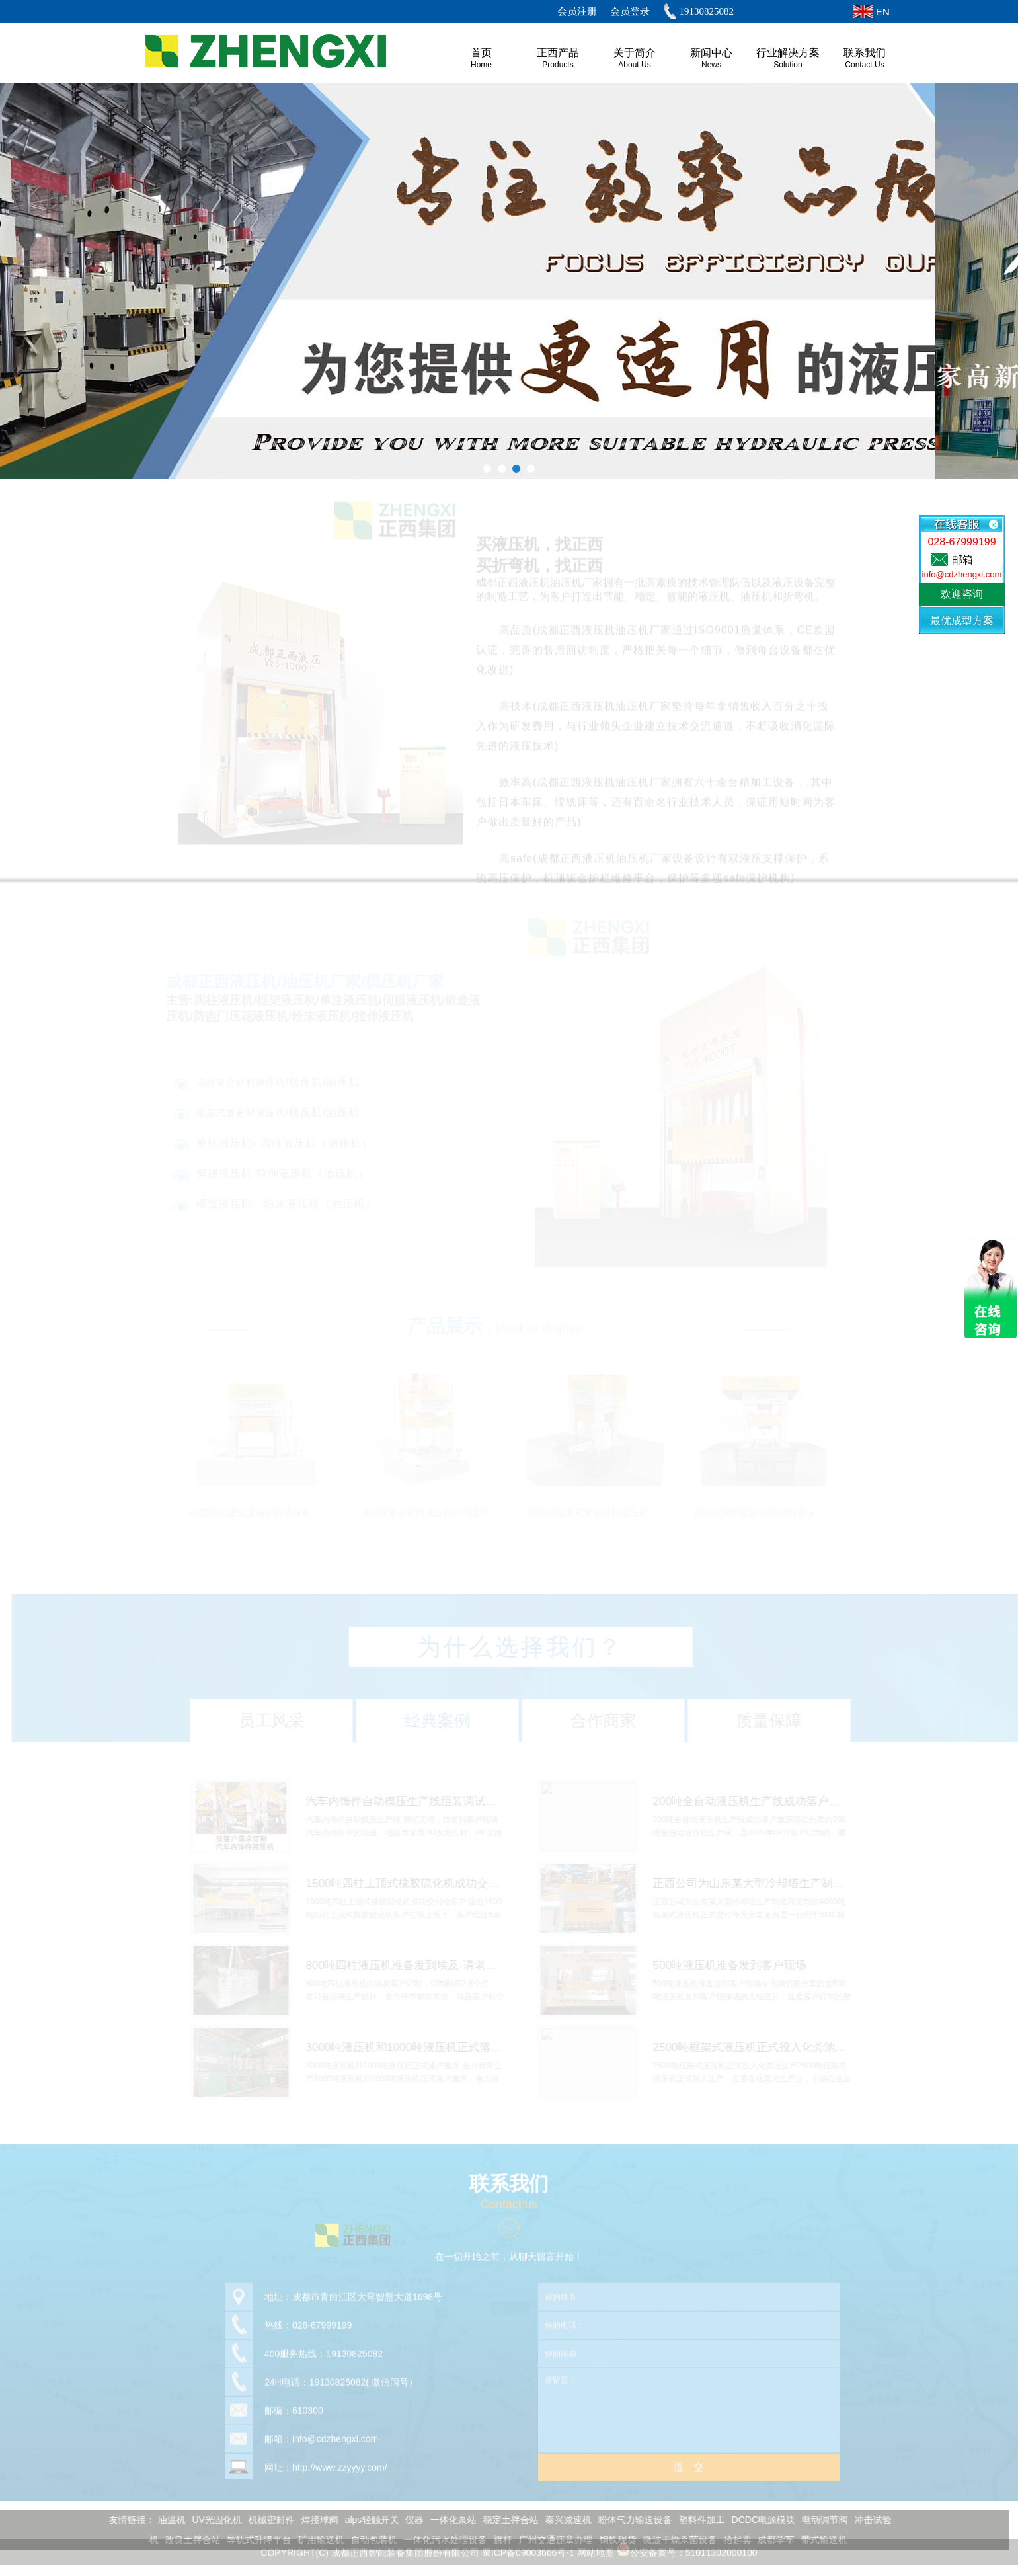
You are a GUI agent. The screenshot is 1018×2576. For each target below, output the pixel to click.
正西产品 (558, 52)
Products (557, 64)
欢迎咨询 (962, 594)
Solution (787, 64)
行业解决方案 (788, 52)
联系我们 (864, 52)
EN (883, 11)
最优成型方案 (962, 620)
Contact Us (864, 64)
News (711, 64)
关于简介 (634, 52)
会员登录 (630, 11)
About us (634, 64)
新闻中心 (711, 52)
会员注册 (577, 11)
